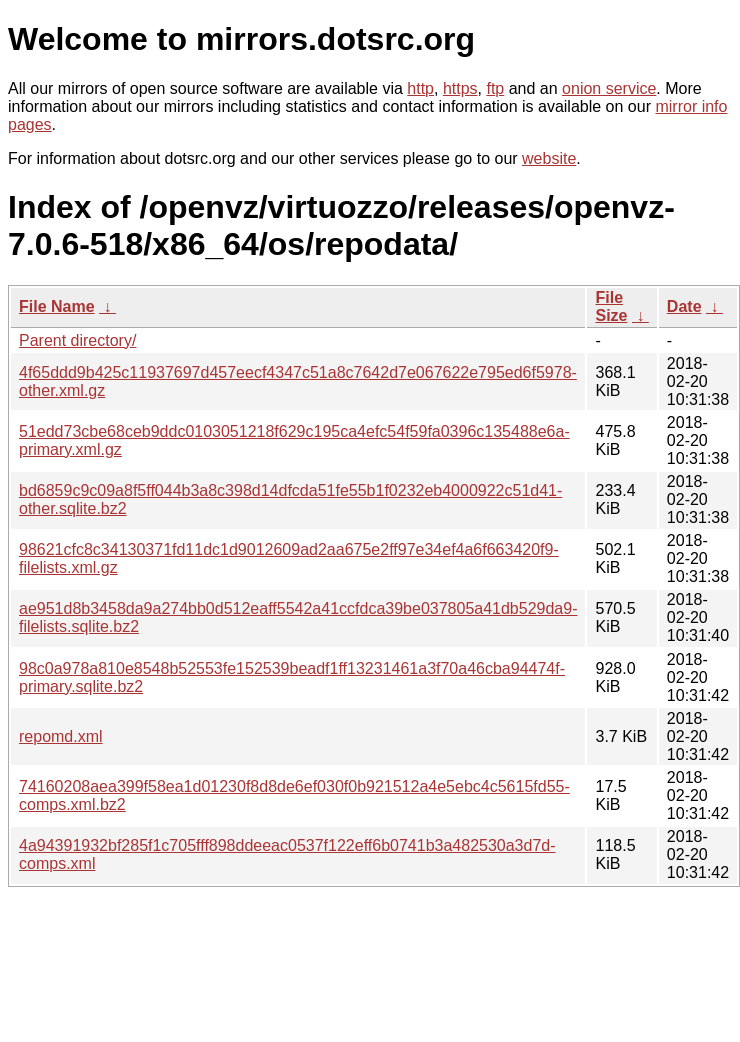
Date (684, 306)
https (460, 88)
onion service (609, 88)
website (549, 158)
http (420, 88)
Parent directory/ (77, 340)
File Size (611, 306)
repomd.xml (61, 736)
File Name (57, 306)
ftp (495, 88)
